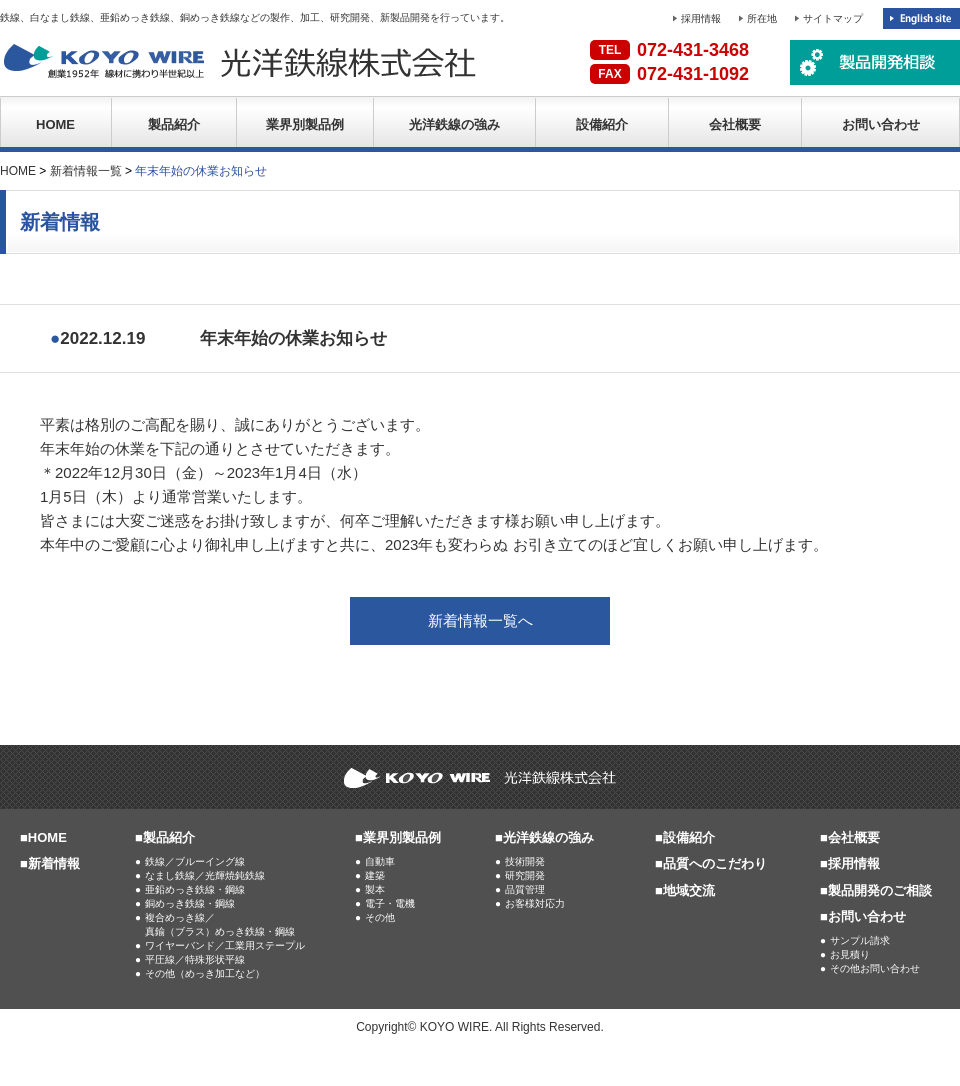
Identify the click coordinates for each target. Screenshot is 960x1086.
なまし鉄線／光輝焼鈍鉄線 (205, 875)
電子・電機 (390, 903)
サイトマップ (833, 18)
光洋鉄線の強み (454, 124)
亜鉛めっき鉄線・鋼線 (195, 889)
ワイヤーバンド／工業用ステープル (225, 945)
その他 (380, 917)
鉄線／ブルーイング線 (195, 861)
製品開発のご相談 (880, 890)
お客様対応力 (535, 903)
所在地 (762, 18)
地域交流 (689, 890)
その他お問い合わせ (875, 968)
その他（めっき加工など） (205, 973)
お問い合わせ (881, 124)
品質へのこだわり (715, 863)
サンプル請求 (860, 940)
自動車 (380, 861)
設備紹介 (602, 124)
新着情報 (54, 863)
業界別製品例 (305, 124)
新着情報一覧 (86, 171)
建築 (375, 875)
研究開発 (525, 875)
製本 (375, 889)
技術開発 (525, 861)
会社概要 (735, 124)
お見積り (850, 954)
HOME (55, 124)
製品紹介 (174, 124)
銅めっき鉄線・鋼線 (190, 903)
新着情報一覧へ (480, 620)
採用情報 (701, 18)
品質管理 (525, 889)
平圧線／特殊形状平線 (195, 959)
